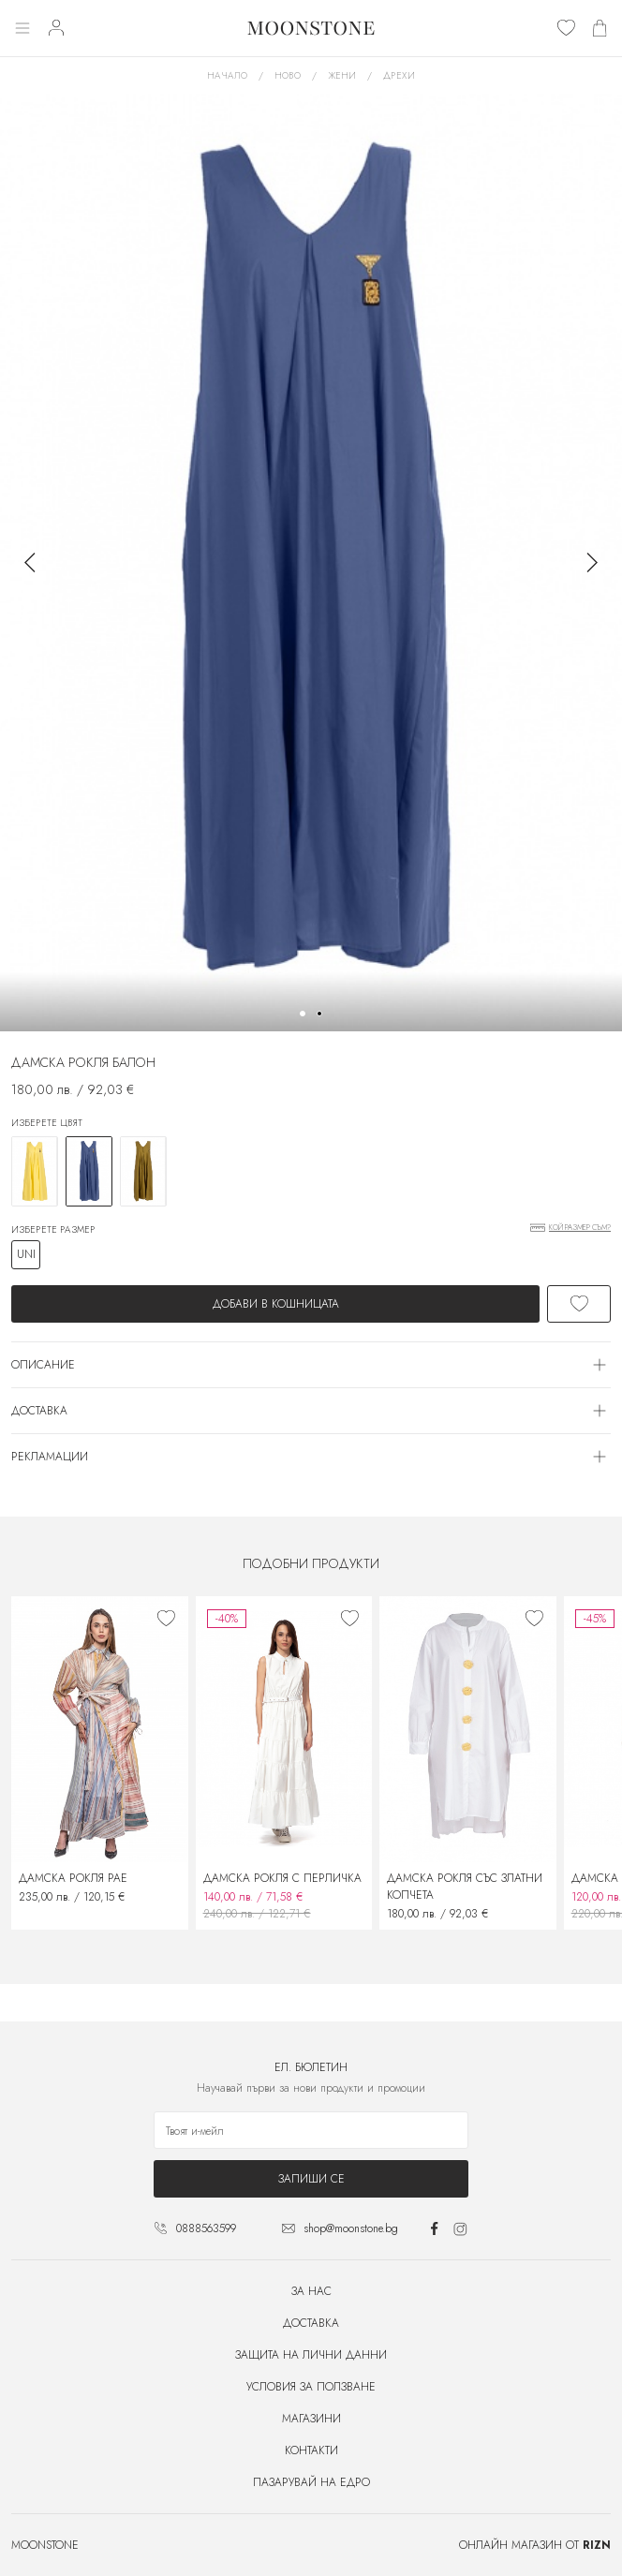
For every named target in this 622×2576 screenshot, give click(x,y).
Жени (342, 75)
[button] (302, 1013)
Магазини (311, 2418)
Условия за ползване (311, 2386)
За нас (311, 2291)
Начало (227, 75)
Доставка (311, 2323)
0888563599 (206, 2228)
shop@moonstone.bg (351, 2228)
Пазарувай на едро (311, 2482)
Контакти (311, 2450)
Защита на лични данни (311, 2355)
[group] (311, 562)
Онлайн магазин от (535, 2545)
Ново (287, 75)
